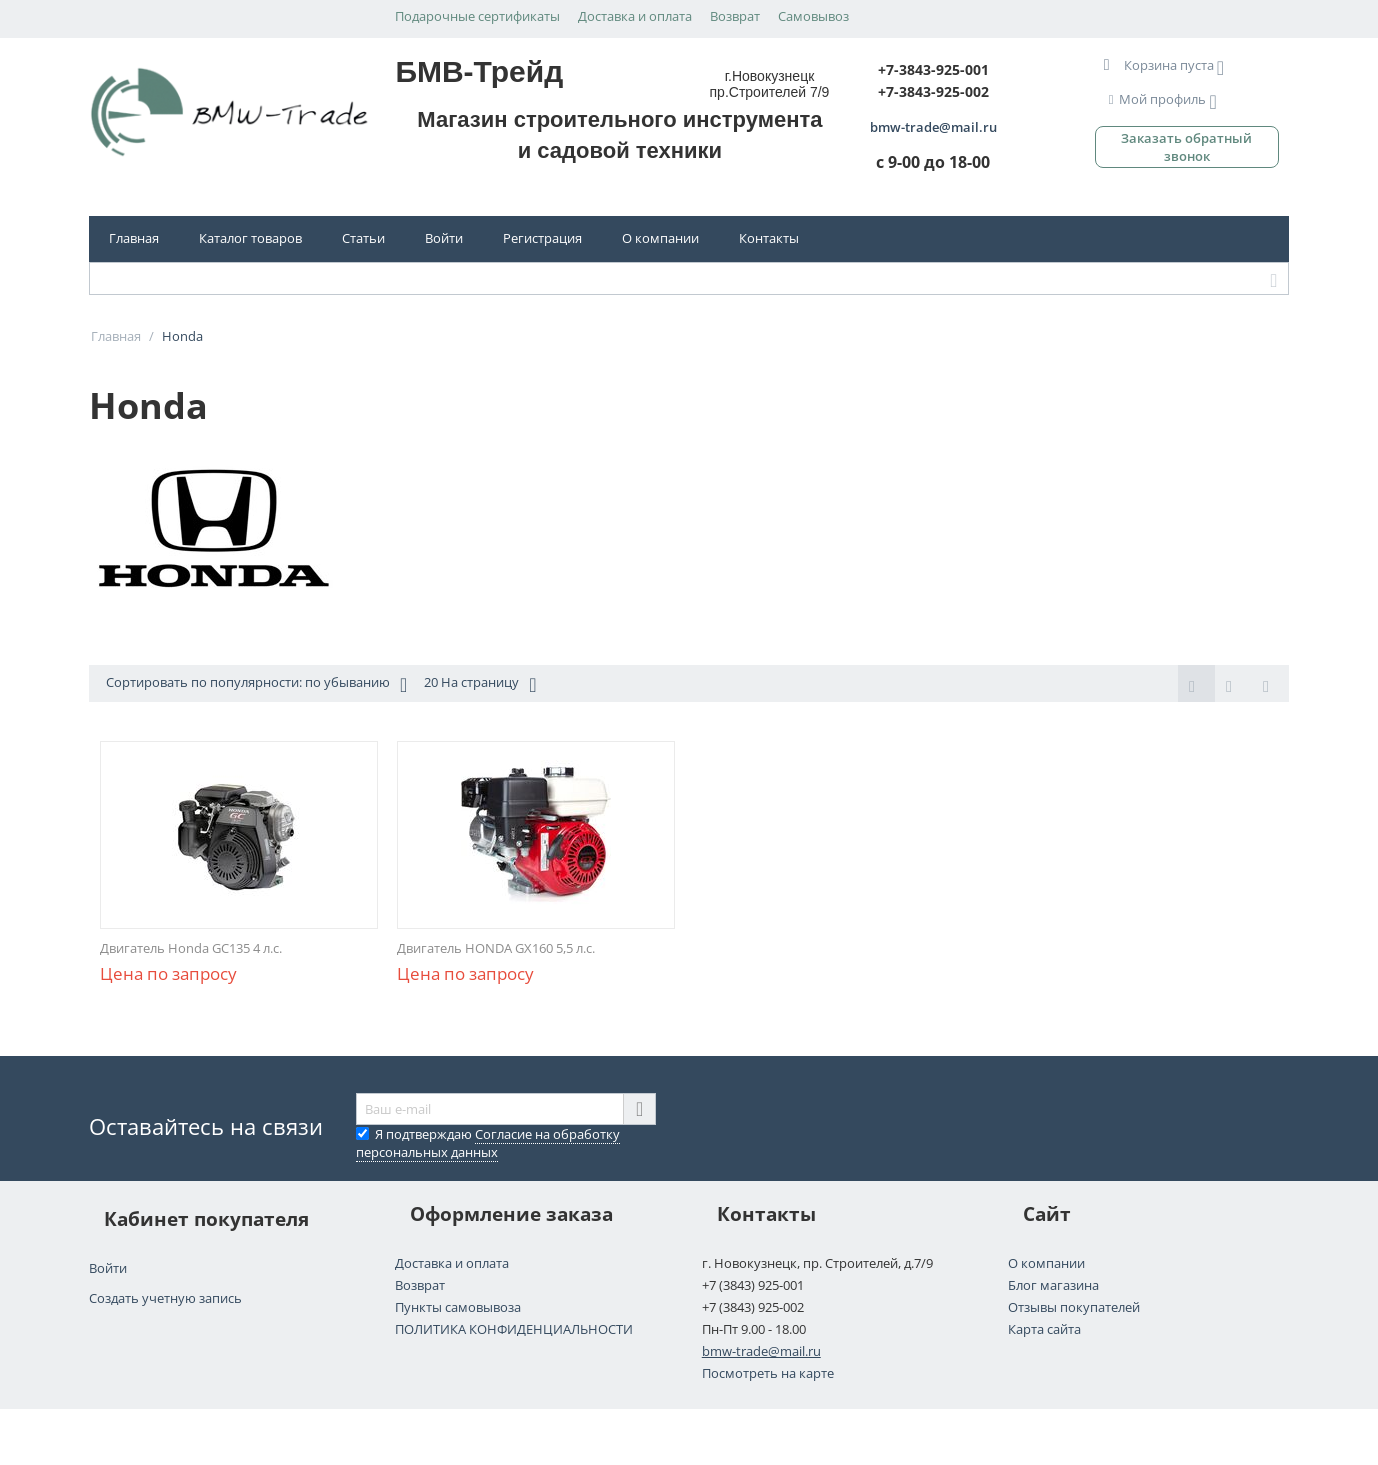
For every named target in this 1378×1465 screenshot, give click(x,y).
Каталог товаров (250, 238)
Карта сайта (1044, 1329)
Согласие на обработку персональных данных (488, 1143)
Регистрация (542, 238)
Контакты (769, 238)
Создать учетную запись (165, 1298)
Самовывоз (813, 16)
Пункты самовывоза (458, 1307)
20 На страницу (480, 684)
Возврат (735, 16)
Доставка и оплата (635, 16)
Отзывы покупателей (1074, 1307)
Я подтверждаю (488, 1143)
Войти (444, 238)
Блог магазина (1053, 1285)
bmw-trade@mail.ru (761, 1351)
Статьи (363, 238)
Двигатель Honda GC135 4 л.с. (191, 948)
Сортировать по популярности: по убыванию (256, 684)
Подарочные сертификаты (477, 16)
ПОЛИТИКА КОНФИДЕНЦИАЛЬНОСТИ (514, 1329)
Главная (134, 238)
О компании (660, 238)
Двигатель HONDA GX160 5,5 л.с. (496, 948)
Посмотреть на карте (768, 1373)
